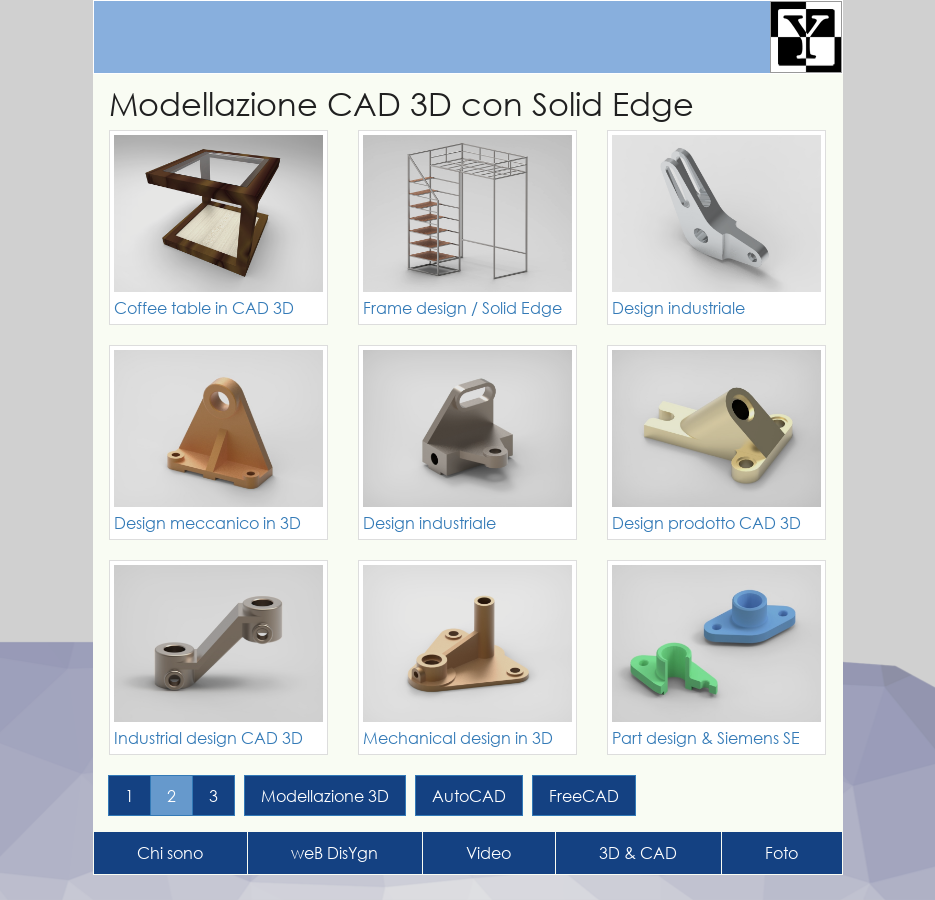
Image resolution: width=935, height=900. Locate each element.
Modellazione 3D (325, 795)
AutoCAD (469, 795)
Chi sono (170, 852)
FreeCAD (584, 795)
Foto (781, 852)
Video (488, 852)
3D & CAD (638, 852)
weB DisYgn (334, 852)
